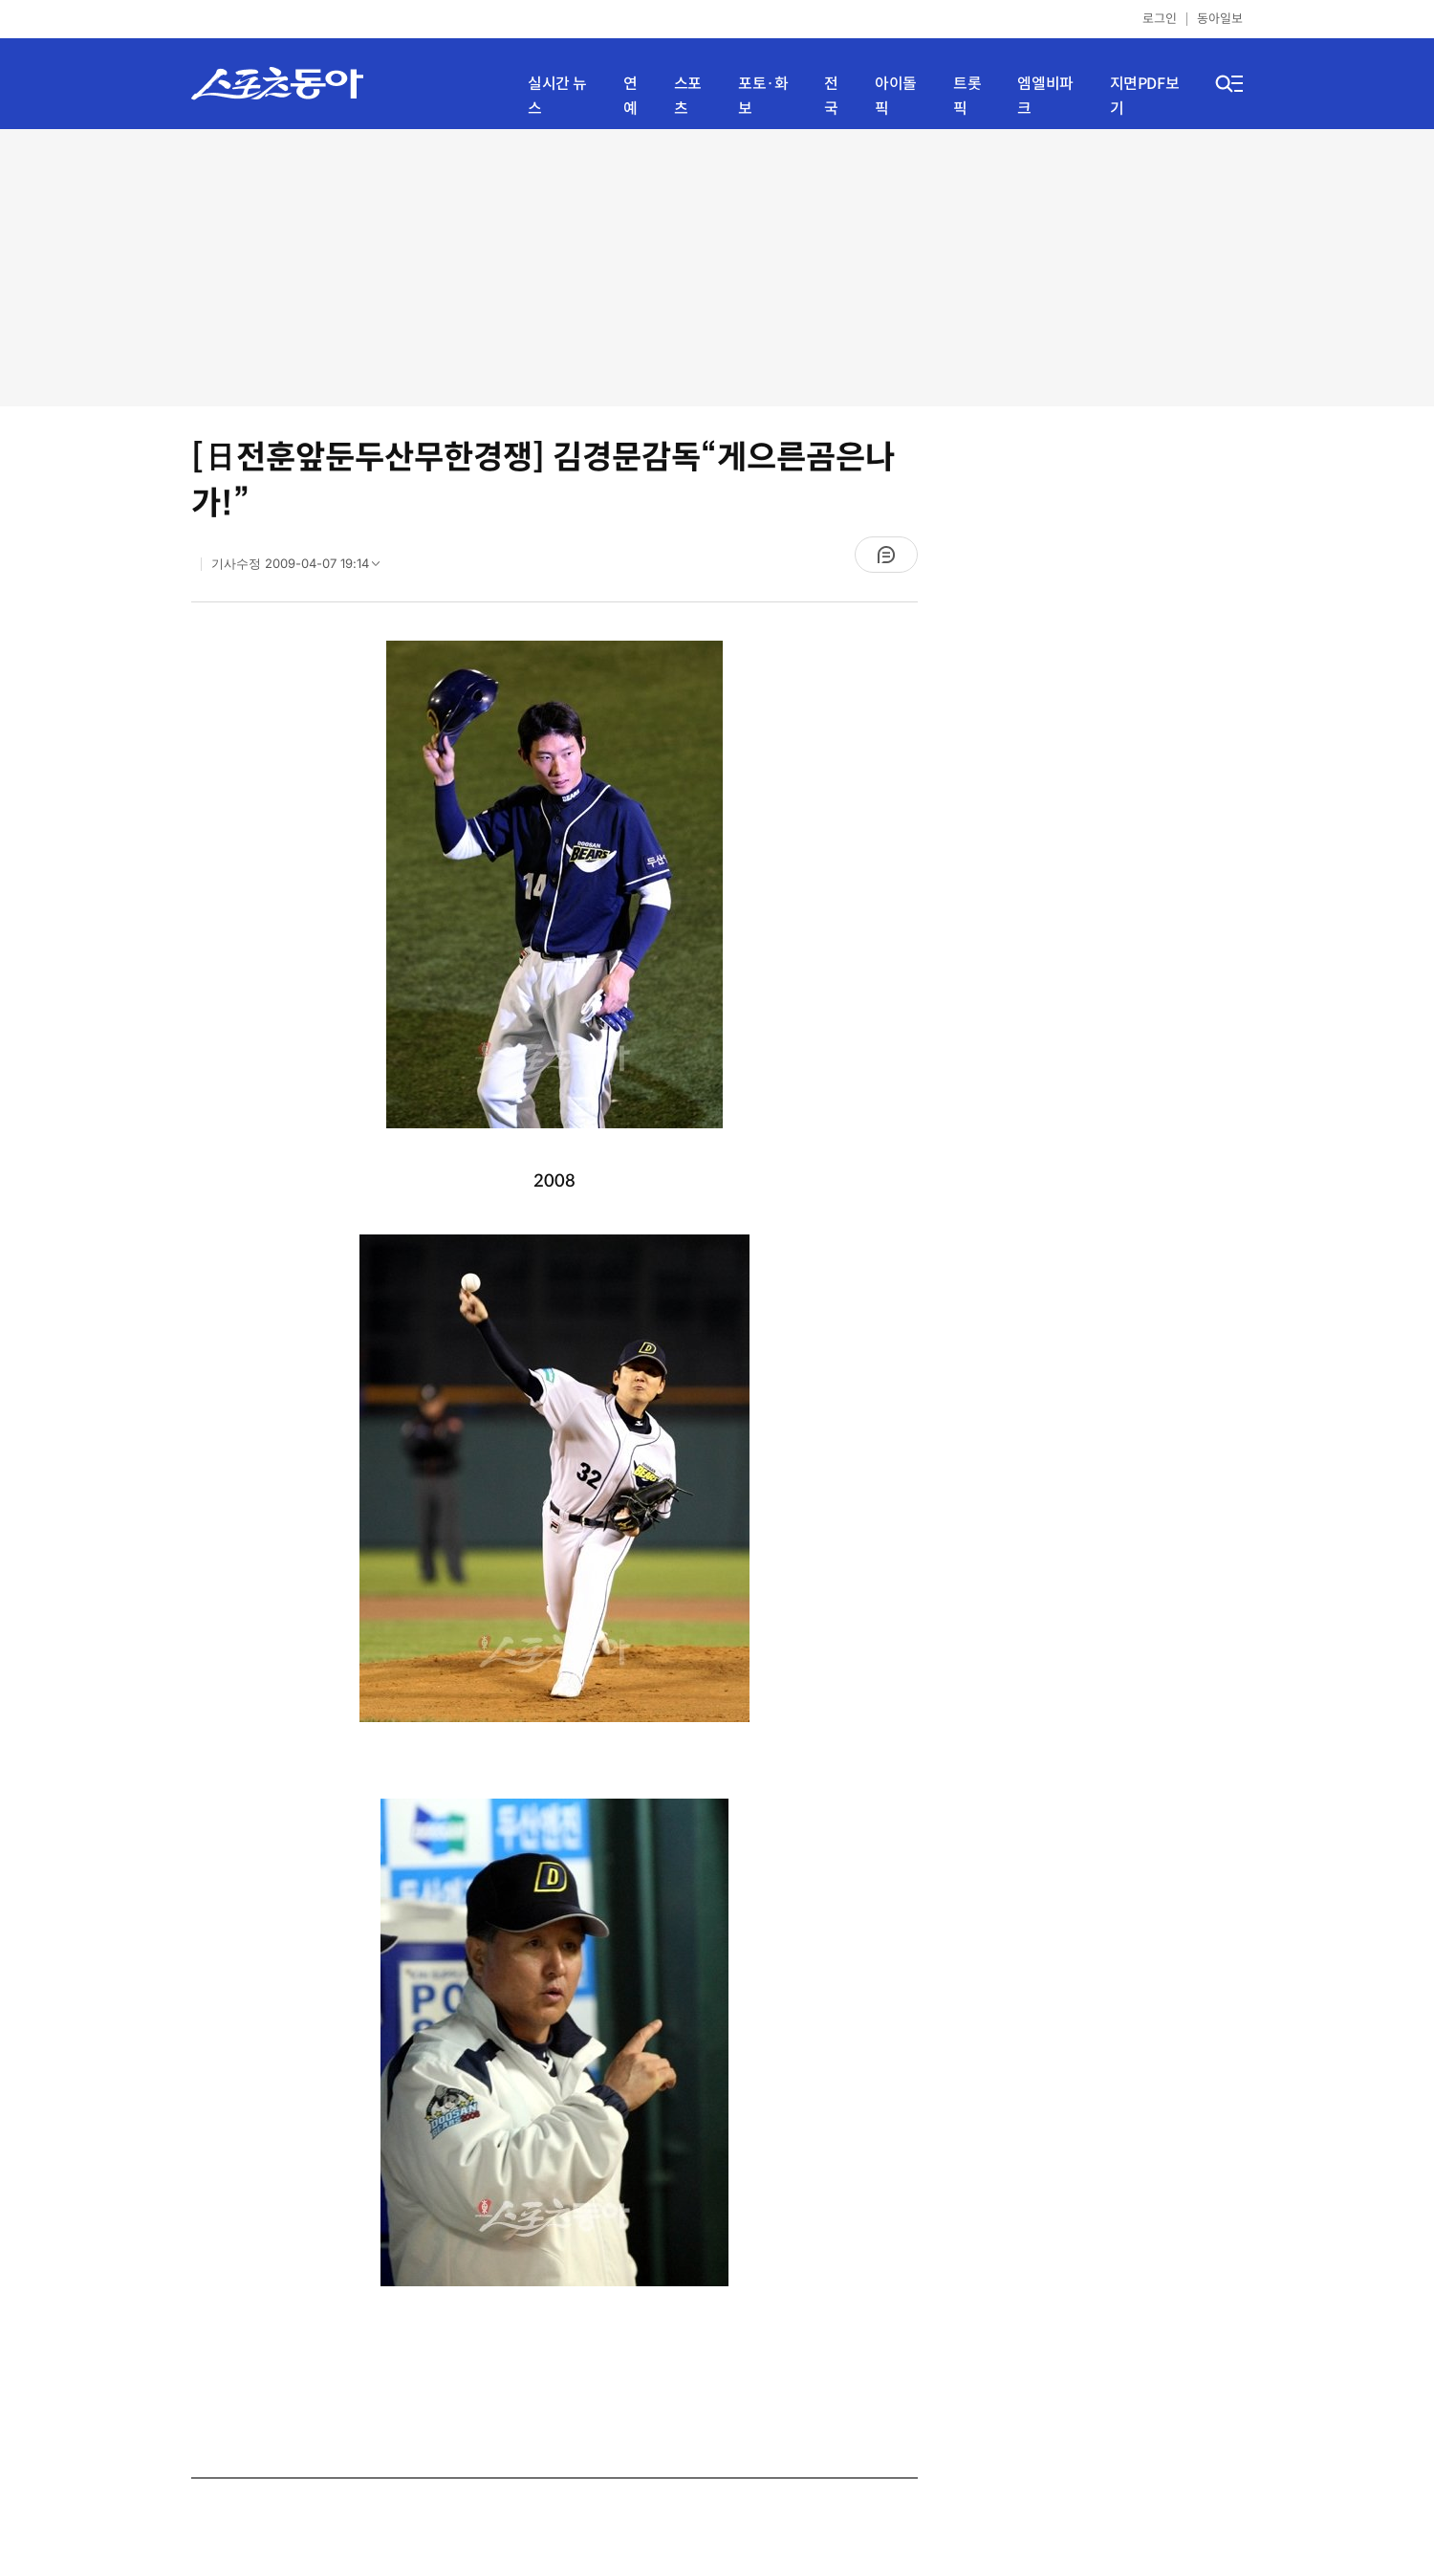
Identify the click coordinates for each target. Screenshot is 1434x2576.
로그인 (1159, 19)
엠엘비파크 (1045, 96)
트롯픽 (967, 96)
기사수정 (301, 568)
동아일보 (1220, 19)
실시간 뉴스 (557, 96)
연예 (630, 96)
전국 (831, 96)
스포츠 (688, 96)
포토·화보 (763, 96)
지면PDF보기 (1145, 96)
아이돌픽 (896, 96)
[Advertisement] (717, 267)
